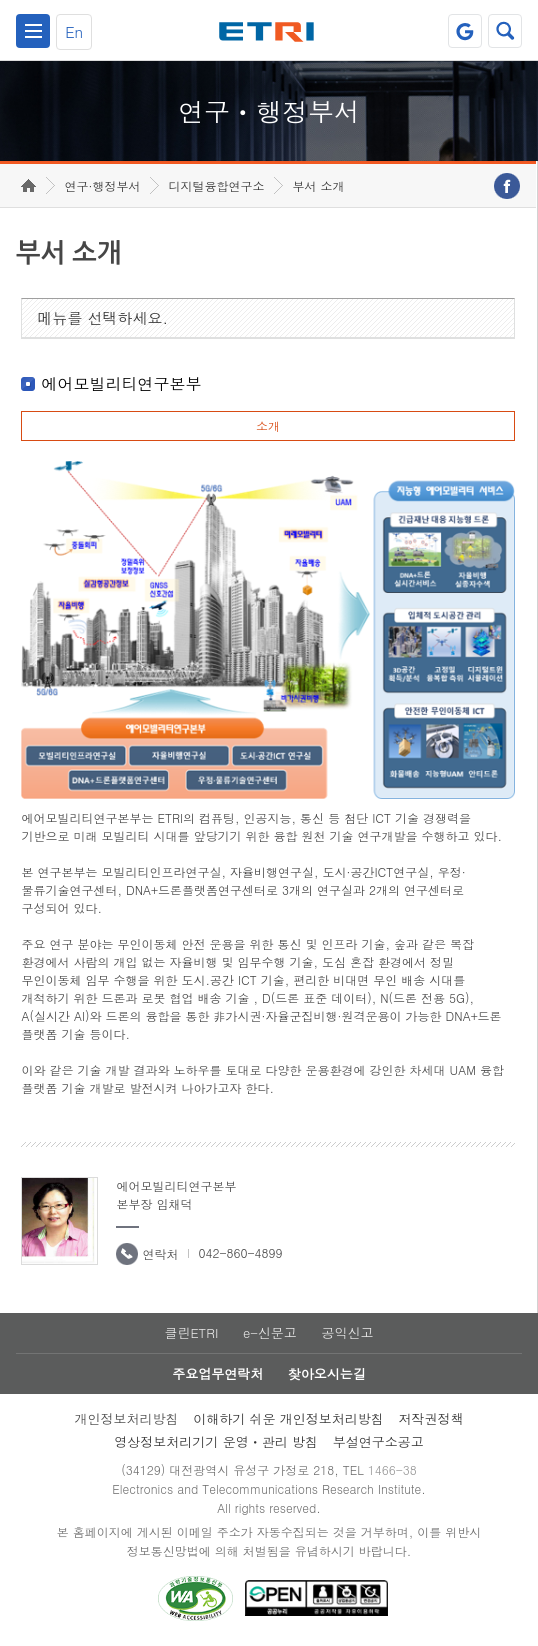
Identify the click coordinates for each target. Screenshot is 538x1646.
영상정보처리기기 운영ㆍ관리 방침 (216, 1441)
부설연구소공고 (378, 1441)
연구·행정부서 (102, 185)
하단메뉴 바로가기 (0, 0)
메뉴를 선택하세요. (102, 317)
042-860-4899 (240, 1252)
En (74, 31)
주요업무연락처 (217, 1373)
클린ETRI (191, 1332)
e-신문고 (270, 1332)
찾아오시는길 (327, 1373)
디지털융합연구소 (216, 185)
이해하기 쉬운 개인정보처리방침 (288, 1418)
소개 (268, 425)
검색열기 (505, 31)
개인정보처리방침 (126, 1418)
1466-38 (392, 1469)
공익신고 (348, 1332)
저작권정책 (431, 1418)
